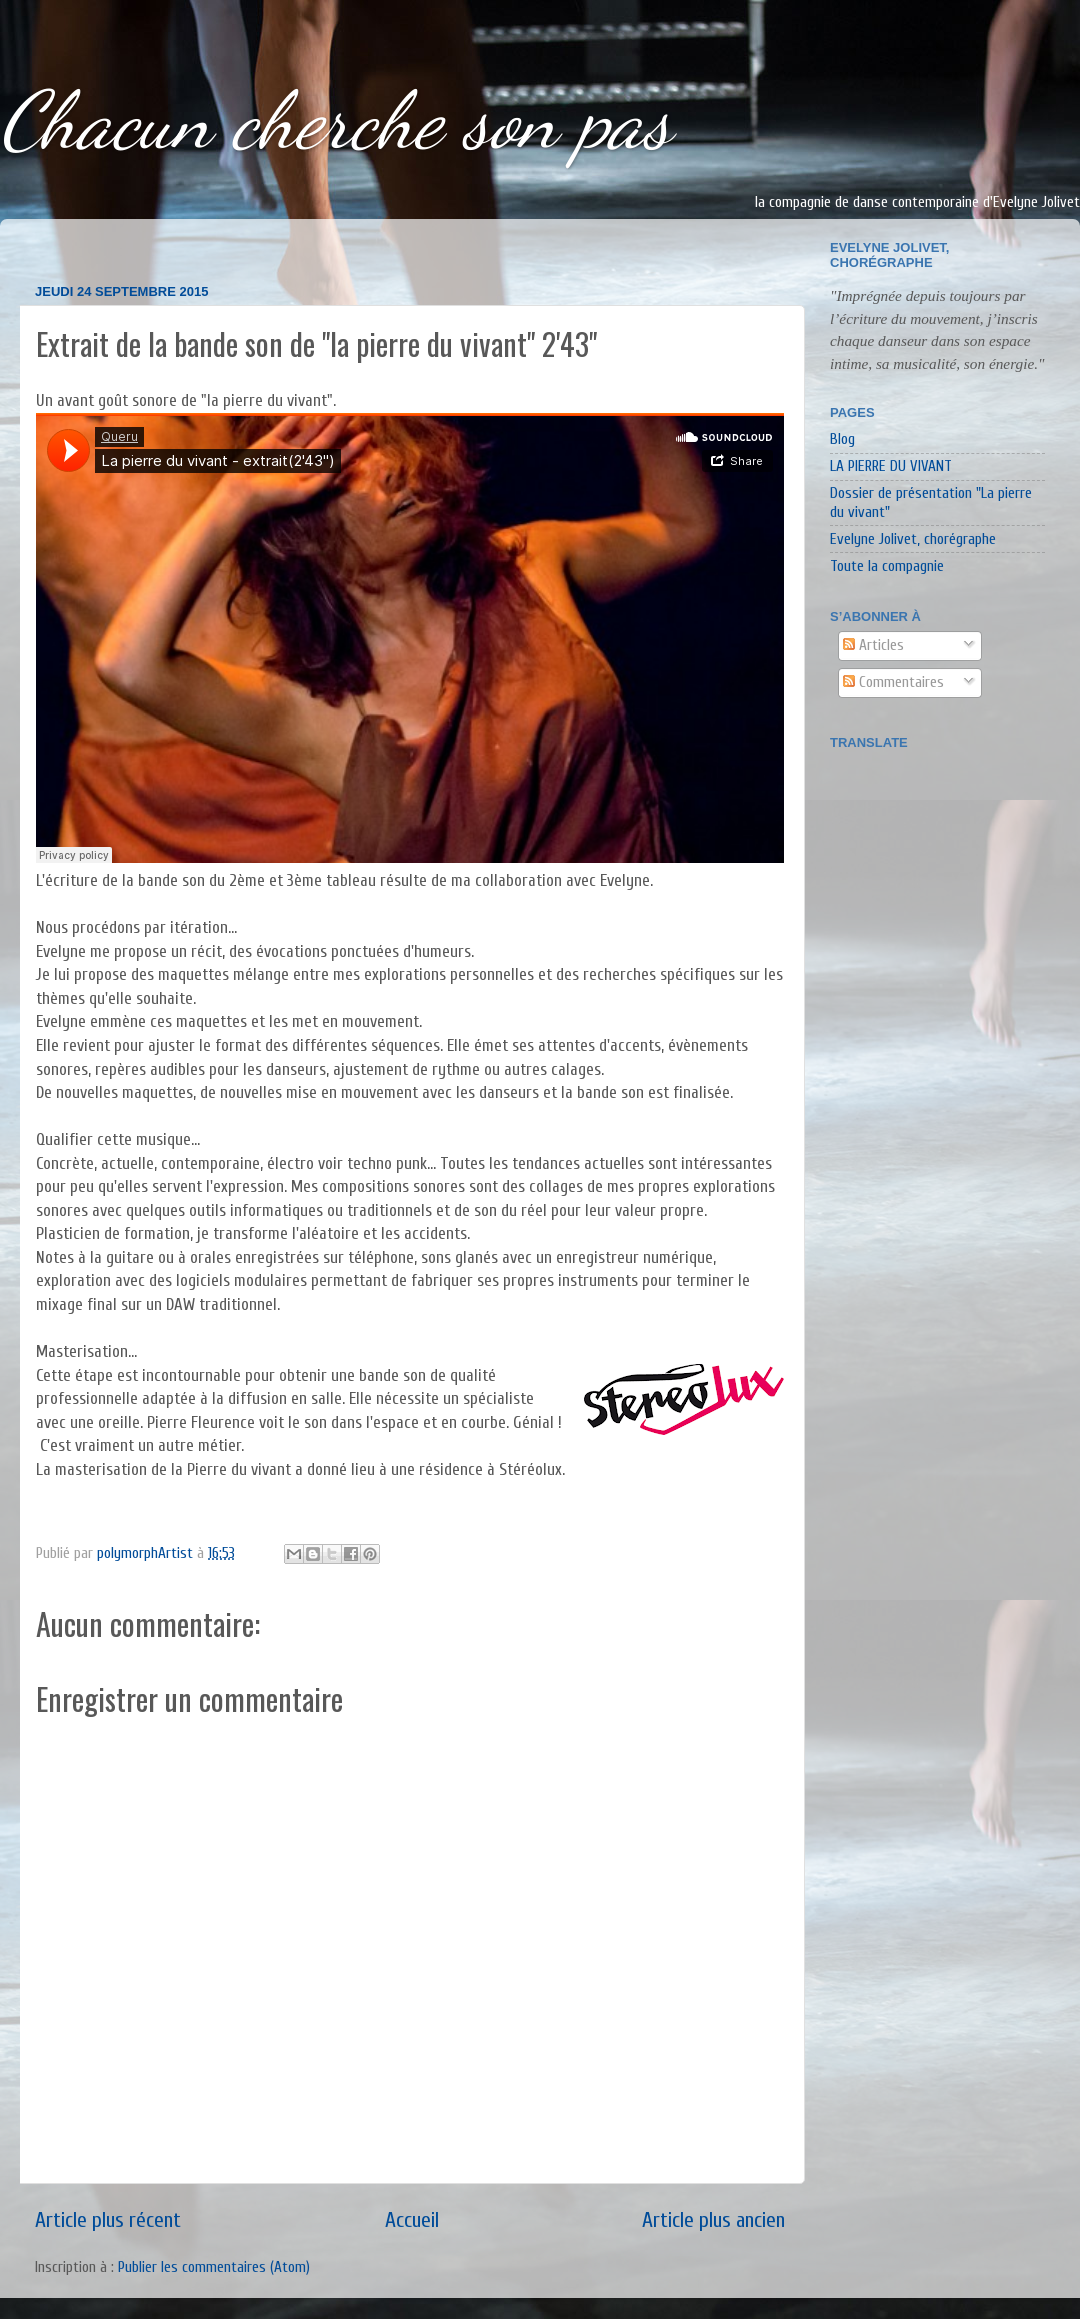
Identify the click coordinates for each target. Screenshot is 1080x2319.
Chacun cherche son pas (336, 120)
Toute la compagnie (887, 566)
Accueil (412, 2220)
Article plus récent (108, 2220)
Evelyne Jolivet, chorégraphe (913, 539)
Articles (873, 645)
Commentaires (893, 682)
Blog (842, 439)
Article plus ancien (713, 2220)
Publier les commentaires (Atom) (214, 2267)
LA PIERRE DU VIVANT (891, 466)
